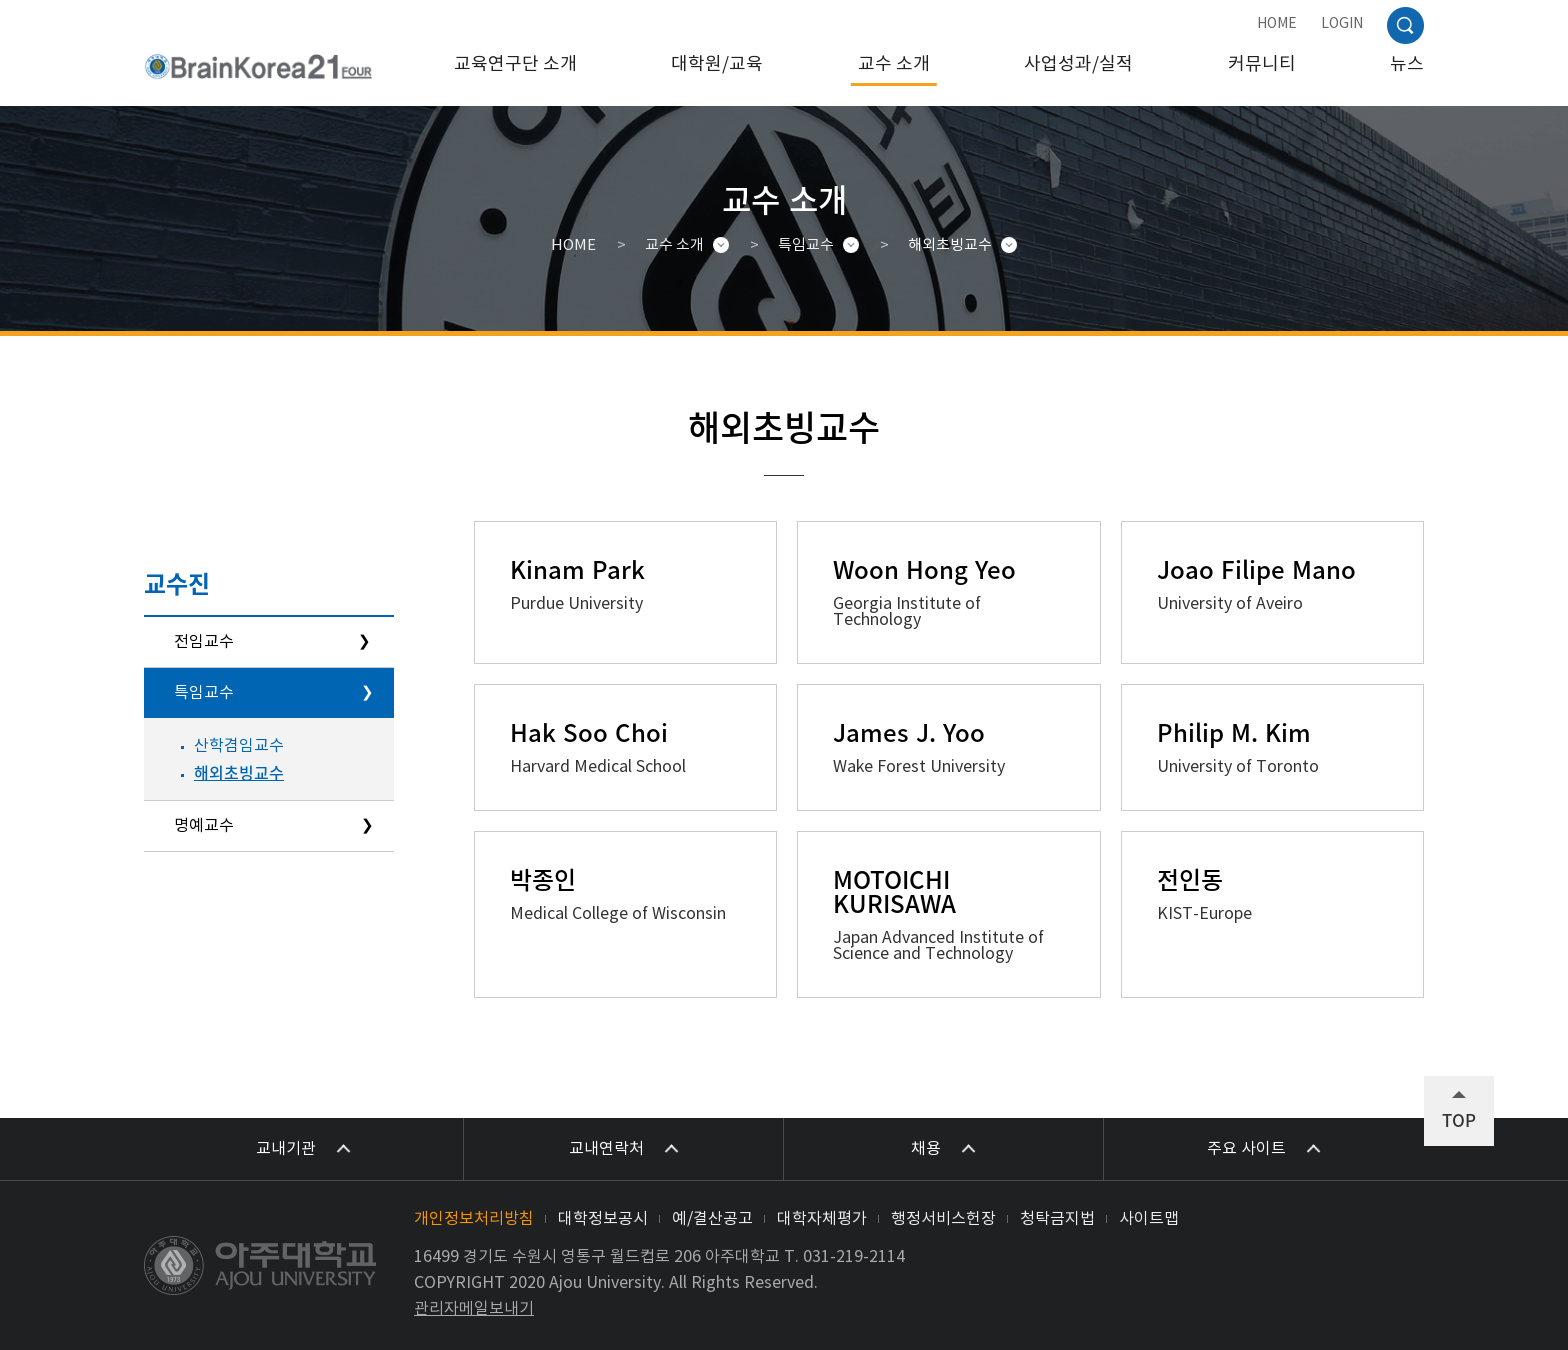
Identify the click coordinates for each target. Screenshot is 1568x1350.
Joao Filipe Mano (1256, 569)
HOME (1277, 24)
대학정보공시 (603, 1219)
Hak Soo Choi (589, 732)
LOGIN (1342, 24)
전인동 (1190, 879)
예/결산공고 (712, 1219)
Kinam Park (577, 569)
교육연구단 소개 (515, 64)
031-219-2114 (854, 1257)
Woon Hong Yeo (924, 569)
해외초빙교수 (950, 245)
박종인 (543, 879)
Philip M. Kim (1234, 732)
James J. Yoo (909, 732)
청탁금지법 (1057, 1219)
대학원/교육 (717, 64)
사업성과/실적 (1078, 64)
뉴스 (1407, 64)
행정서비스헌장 (943, 1219)
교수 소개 (894, 64)
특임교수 (806, 245)
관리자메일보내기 (474, 1309)
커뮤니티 (1262, 64)
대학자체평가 (822, 1219)
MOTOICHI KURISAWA (894, 891)
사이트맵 (1149, 1219)
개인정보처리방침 (474, 1219)
